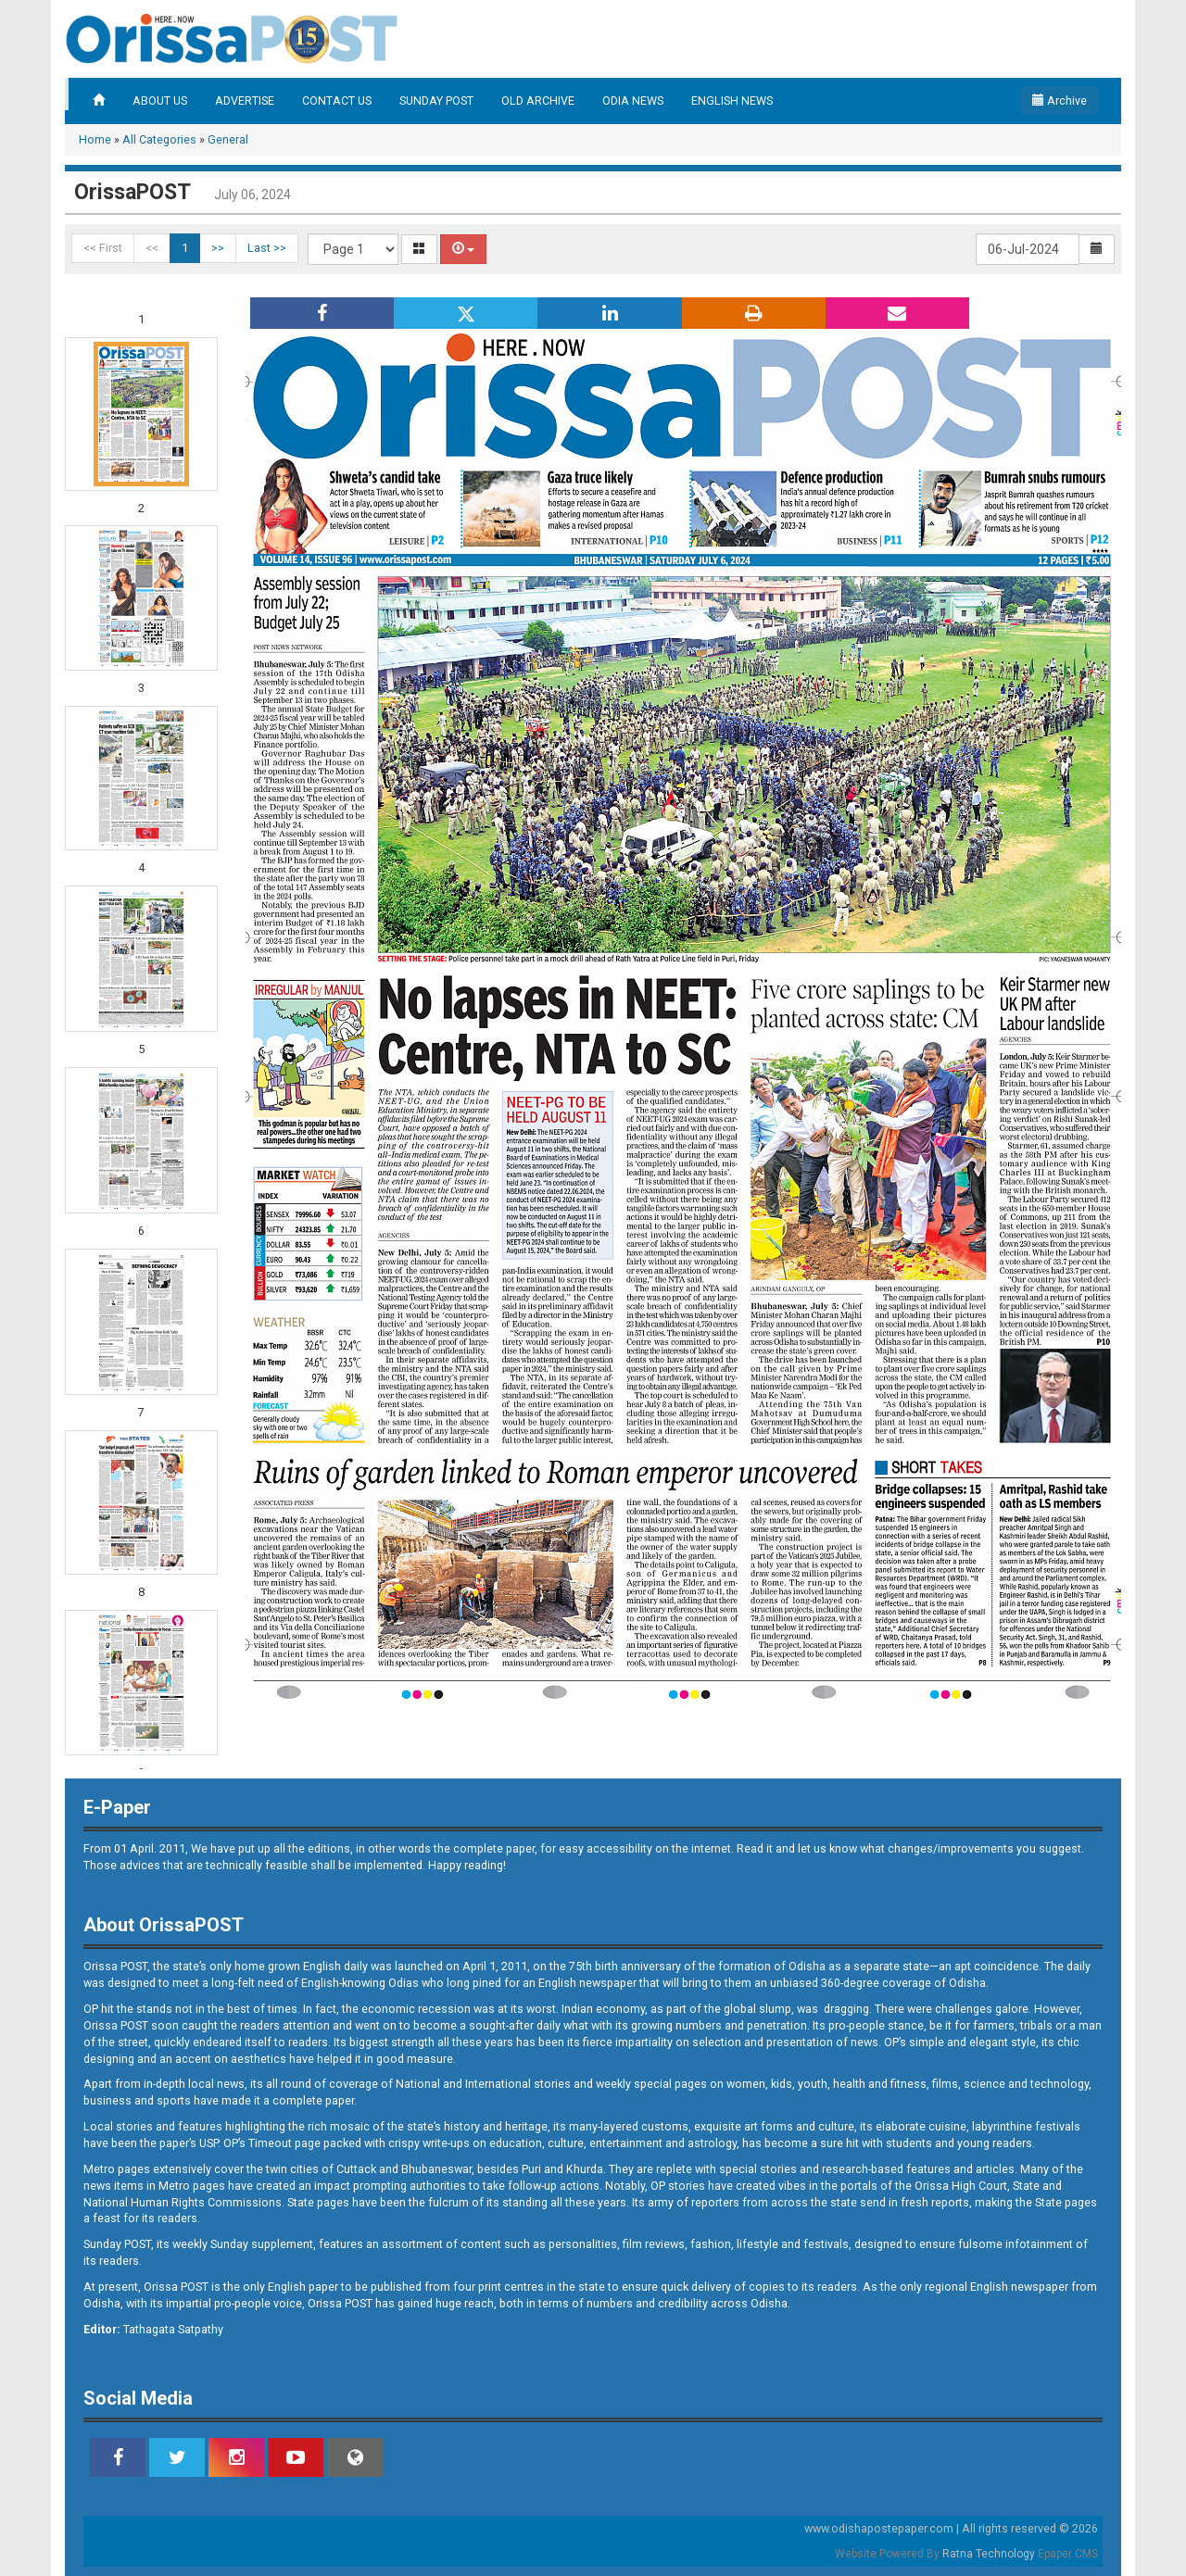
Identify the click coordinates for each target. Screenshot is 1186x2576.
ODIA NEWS (632, 100)
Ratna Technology (988, 2553)
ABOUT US (159, 100)
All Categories (159, 139)
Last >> (266, 248)
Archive (1059, 100)
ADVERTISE (244, 100)
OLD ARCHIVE (537, 100)
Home (95, 139)
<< (151, 248)
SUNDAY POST (436, 100)
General (228, 139)
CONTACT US (337, 100)
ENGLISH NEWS (732, 100)
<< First (102, 248)
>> (217, 248)
